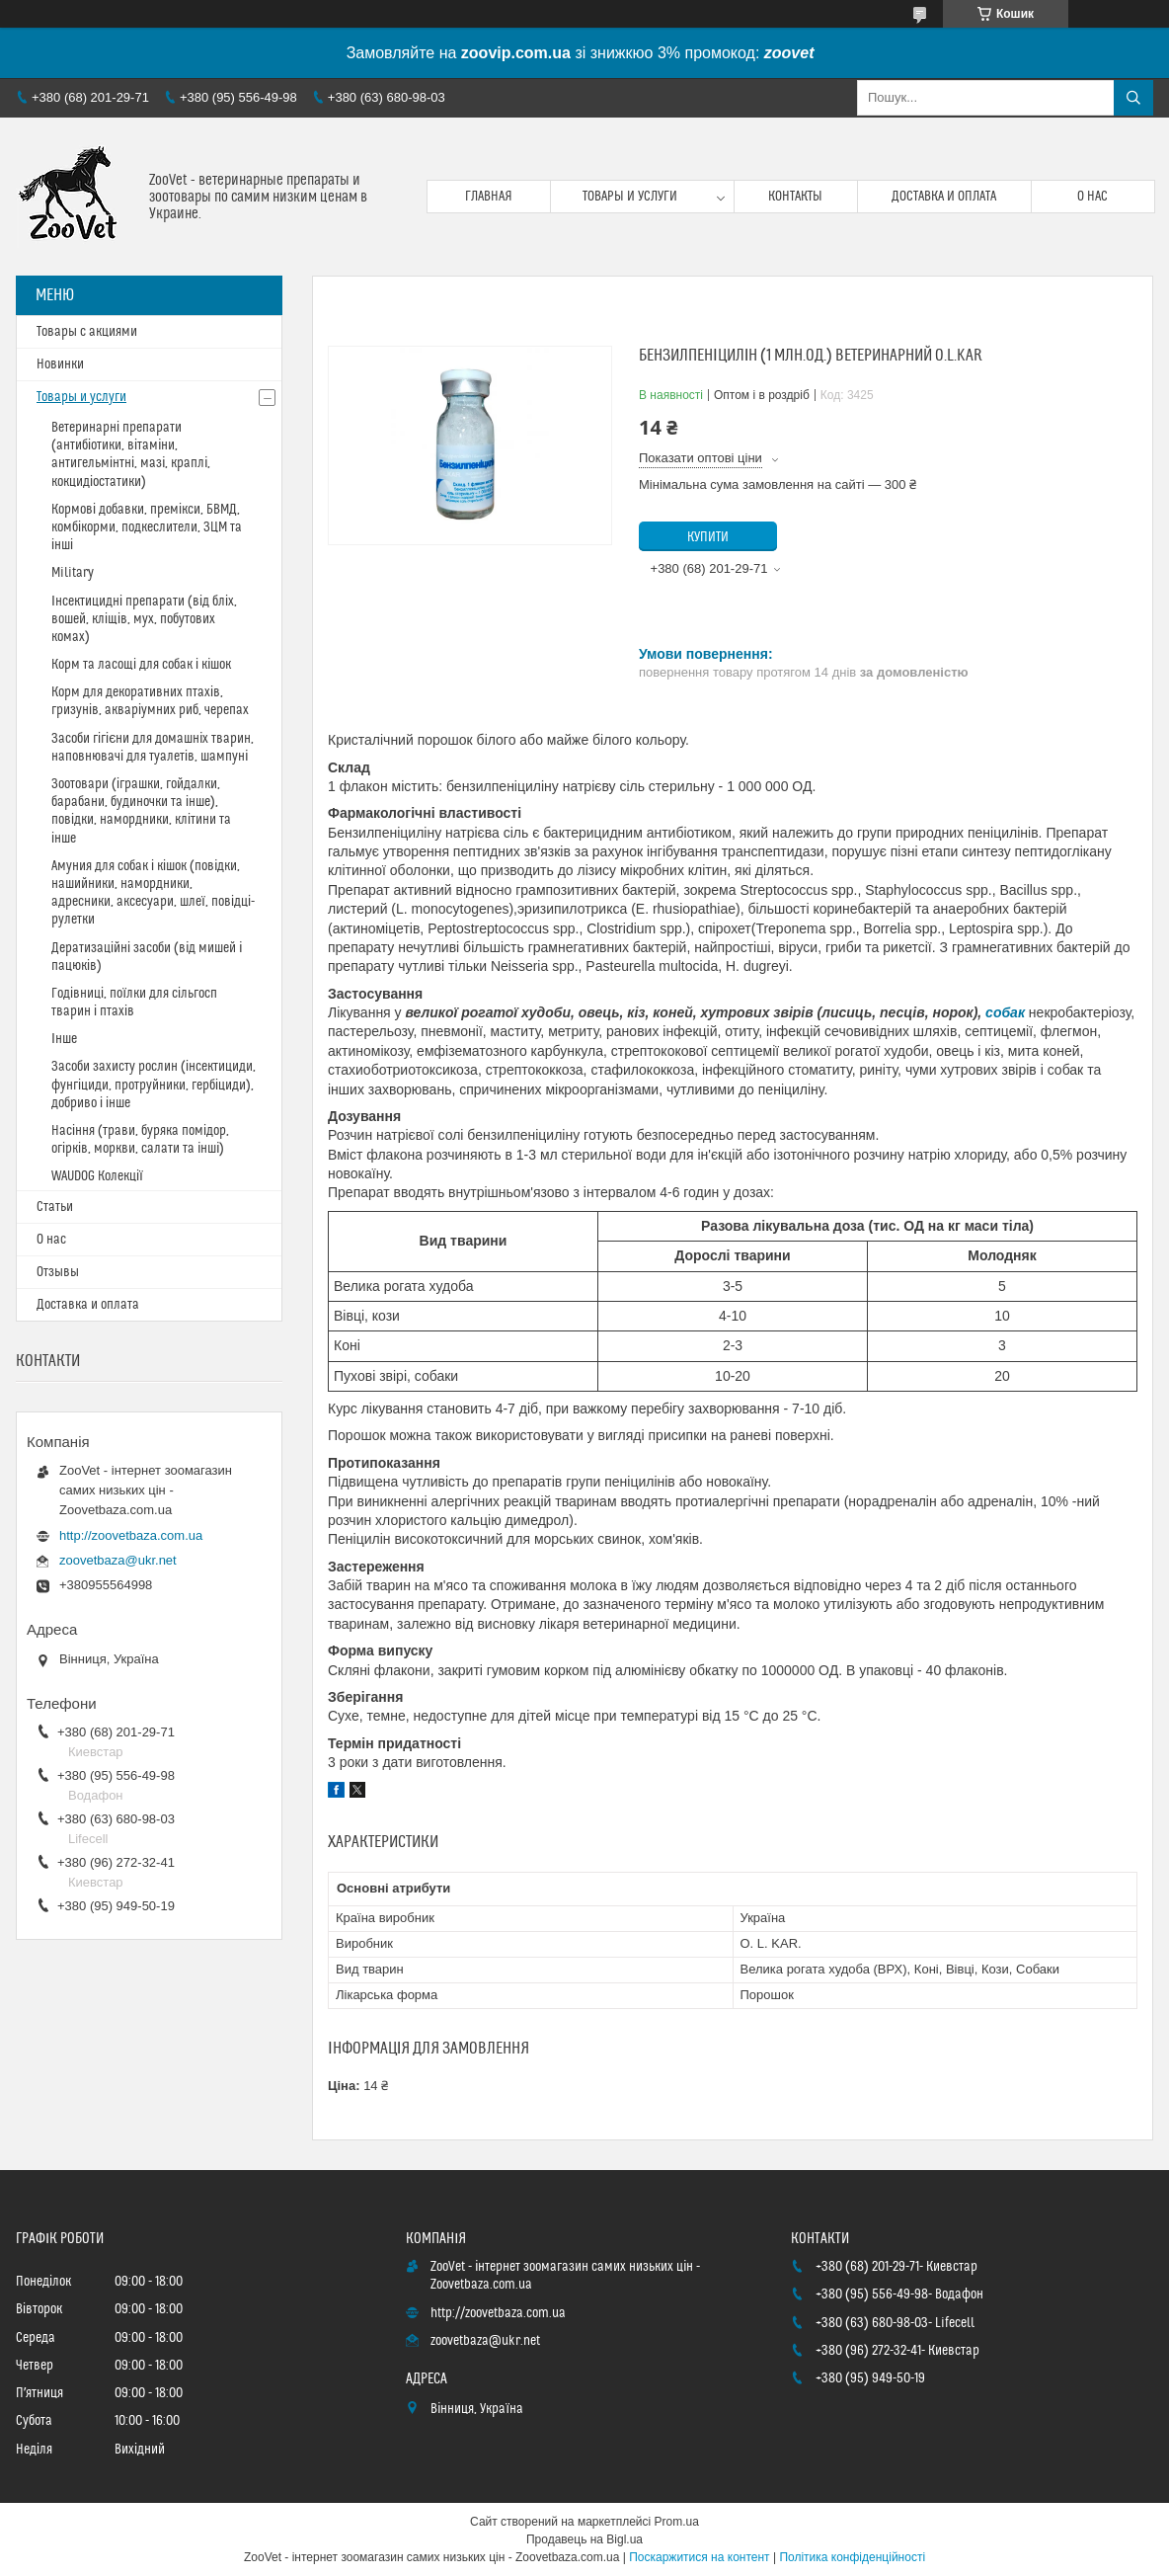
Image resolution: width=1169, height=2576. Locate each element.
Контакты (795, 196)
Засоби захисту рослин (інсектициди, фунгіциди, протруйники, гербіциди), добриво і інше (153, 1084)
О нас (1092, 196)
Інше (64, 1039)
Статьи (55, 1207)
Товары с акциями (87, 332)
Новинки (60, 364)
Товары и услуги (630, 196)
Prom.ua (677, 2522)
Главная (488, 196)
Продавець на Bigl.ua (584, 2539)
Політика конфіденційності (852, 2557)
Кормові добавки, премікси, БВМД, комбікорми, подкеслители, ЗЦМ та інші (146, 527)
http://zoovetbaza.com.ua (130, 1535)
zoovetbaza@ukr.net (118, 1560)
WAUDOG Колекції (97, 1176)
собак (1005, 1012)
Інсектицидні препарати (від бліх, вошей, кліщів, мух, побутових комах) (144, 619)
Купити (708, 537)
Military (72, 573)
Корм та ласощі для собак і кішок (141, 665)
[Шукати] (1133, 98)
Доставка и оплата (944, 196)
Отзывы (58, 1272)
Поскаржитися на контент (699, 2557)
